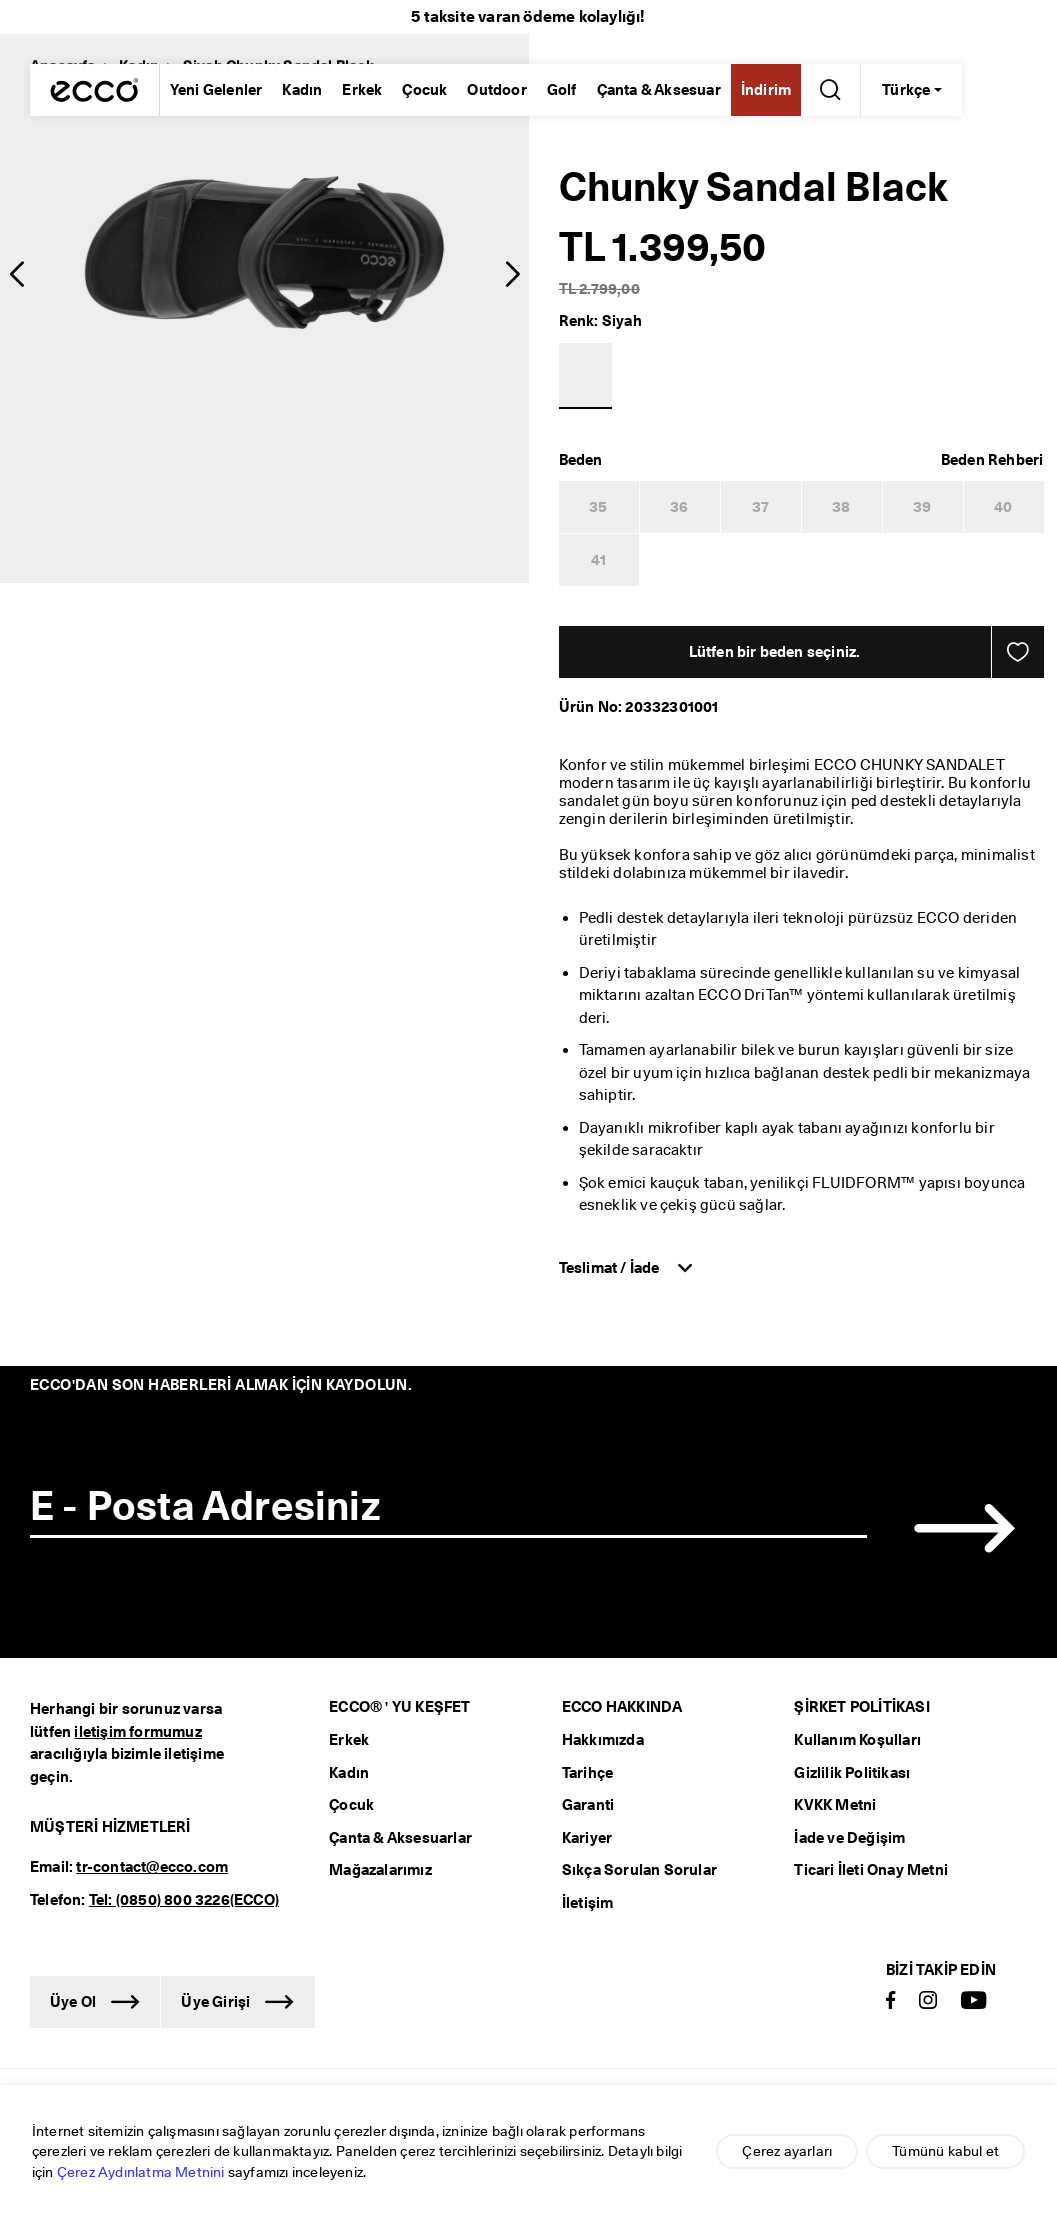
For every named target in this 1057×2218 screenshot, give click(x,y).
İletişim (588, 1903)
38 (841, 507)
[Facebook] (891, 2001)
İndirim (766, 90)
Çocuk (424, 90)
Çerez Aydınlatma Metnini (141, 2172)
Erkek (362, 90)
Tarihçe (587, 1773)
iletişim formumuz (137, 1732)
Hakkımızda (603, 1740)
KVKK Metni (835, 1805)
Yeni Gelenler (216, 90)
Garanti (588, 1805)
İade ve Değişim (849, 1838)
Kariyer (587, 1838)
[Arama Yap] (826, 90)
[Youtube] (974, 2001)
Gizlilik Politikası (852, 1773)
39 (922, 507)
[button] (16, 275)
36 (679, 507)
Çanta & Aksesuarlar (400, 1838)
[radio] (56, 140)
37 (760, 507)
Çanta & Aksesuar (659, 90)
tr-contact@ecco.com (152, 1867)
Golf (562, 90)
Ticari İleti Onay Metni (871, 1870)
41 (598, 560)
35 (598, 507)
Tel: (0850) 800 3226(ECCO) (184, 1900)
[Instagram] (928, 2001)
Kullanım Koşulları (857, 1740)
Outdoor (496, 90)
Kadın (302, 90)
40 (1003, 507)
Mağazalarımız (380, 1870)
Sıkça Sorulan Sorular (639, 1870)
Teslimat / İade (611, 1268)
